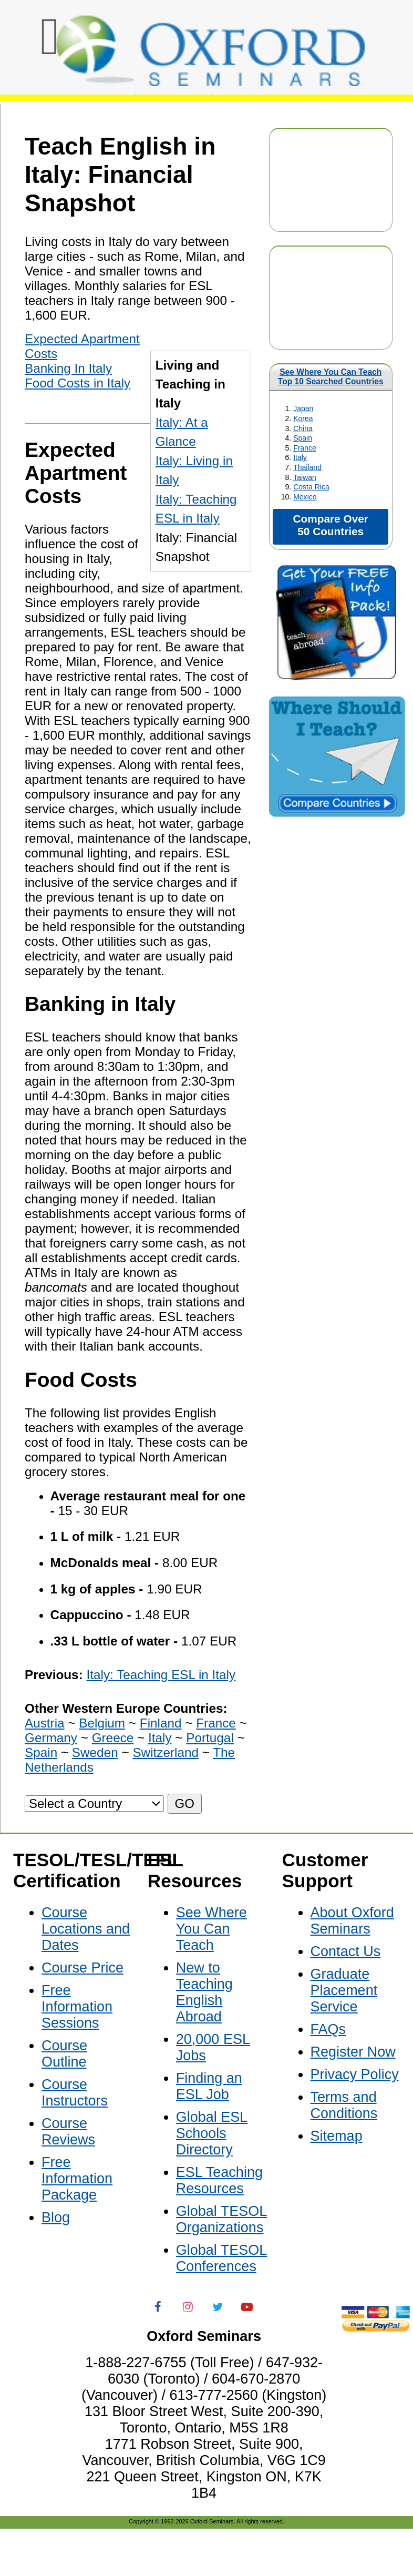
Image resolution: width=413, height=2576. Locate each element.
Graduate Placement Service (344, 1990)
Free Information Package (77, 2178)
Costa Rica (311, 487)
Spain (302, 438)
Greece (113, 1738)
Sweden (95, 1752)
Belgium (102, 1723)
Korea (303, 418)
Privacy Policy (355, 2074)
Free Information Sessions (77, 2006)
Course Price (82, 1968)
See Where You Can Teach (330, 371)
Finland (161, 1723)
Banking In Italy (68, 368)
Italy (300, 457)
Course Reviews (68, 2131)
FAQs (328, 2029)
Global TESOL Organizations (221, 2219)
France (304, 448)
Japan (303, 408)
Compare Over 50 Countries (330, 525)
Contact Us (346, 1951)
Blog (56, 2217)
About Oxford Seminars (352, 1921)
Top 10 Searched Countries (331, 381)
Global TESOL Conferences (221, 2258)
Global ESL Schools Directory (212, 2133)
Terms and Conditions (344, 2105)
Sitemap (337, 2136)
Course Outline (64, 2054)
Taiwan (304, 477)
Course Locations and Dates (86, 1929)
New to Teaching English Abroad (204, 1992)
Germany (51, 1738)
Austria (45, 1723)
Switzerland (165, 1752)
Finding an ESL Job (209, 2086)
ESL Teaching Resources (219, 2180)
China (303, 428)
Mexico (304, 497)
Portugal (210, 1738)
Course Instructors (75, 2093)
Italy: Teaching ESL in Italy (161, 1675)
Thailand (307, 467)
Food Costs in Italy (77, 383)
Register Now (353, 2052)
